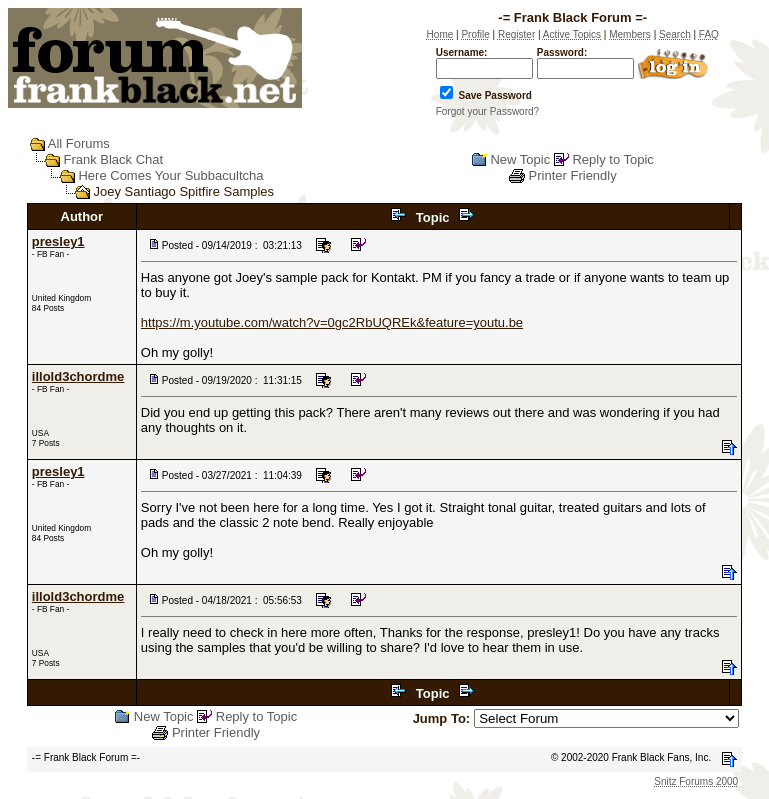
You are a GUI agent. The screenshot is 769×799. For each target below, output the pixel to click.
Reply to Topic (612, 159)
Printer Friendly (573, 175)
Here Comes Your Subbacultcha (170, 175)
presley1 (58, 241)
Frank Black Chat (113, 159)
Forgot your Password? (487, 111)
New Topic (520, 159)
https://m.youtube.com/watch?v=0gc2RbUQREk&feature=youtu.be (332, 322)
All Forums (79, 143)
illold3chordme (78, 376)
